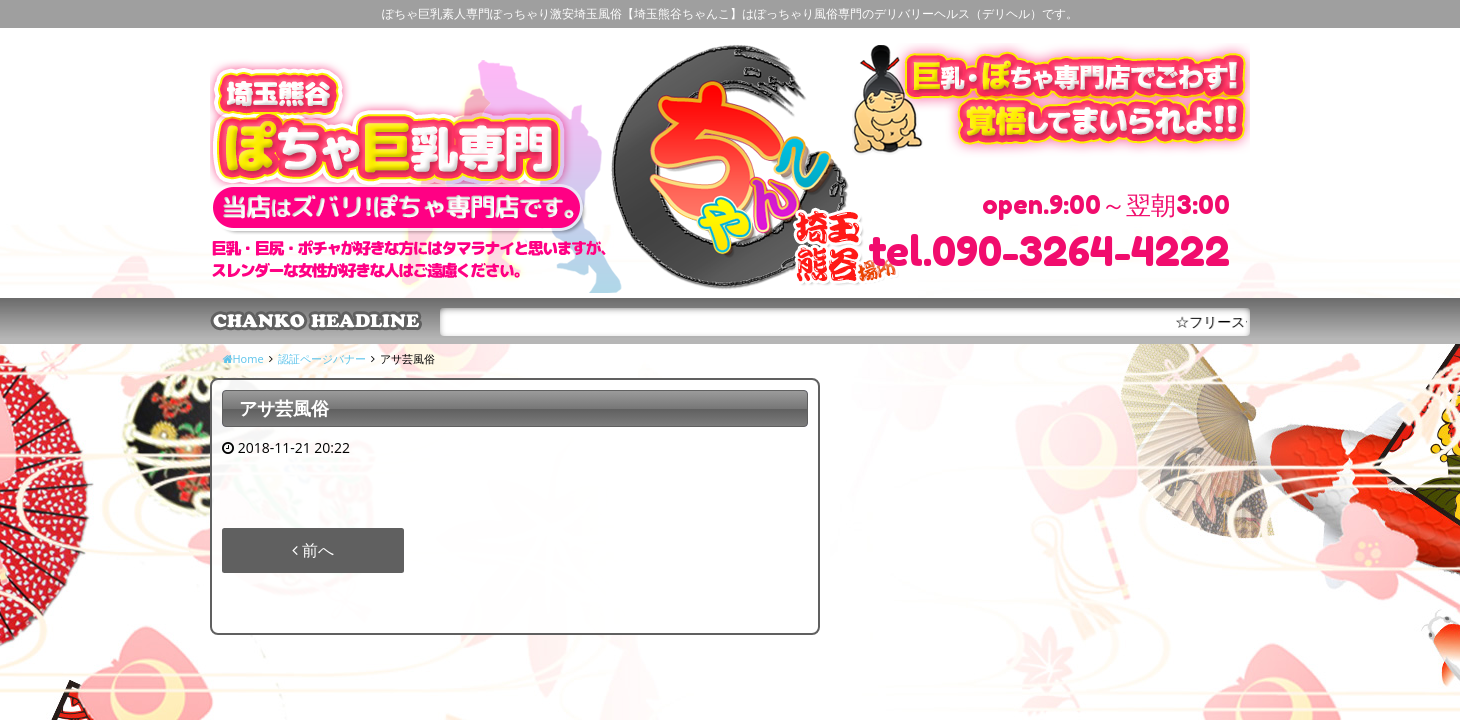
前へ (313, 550)
